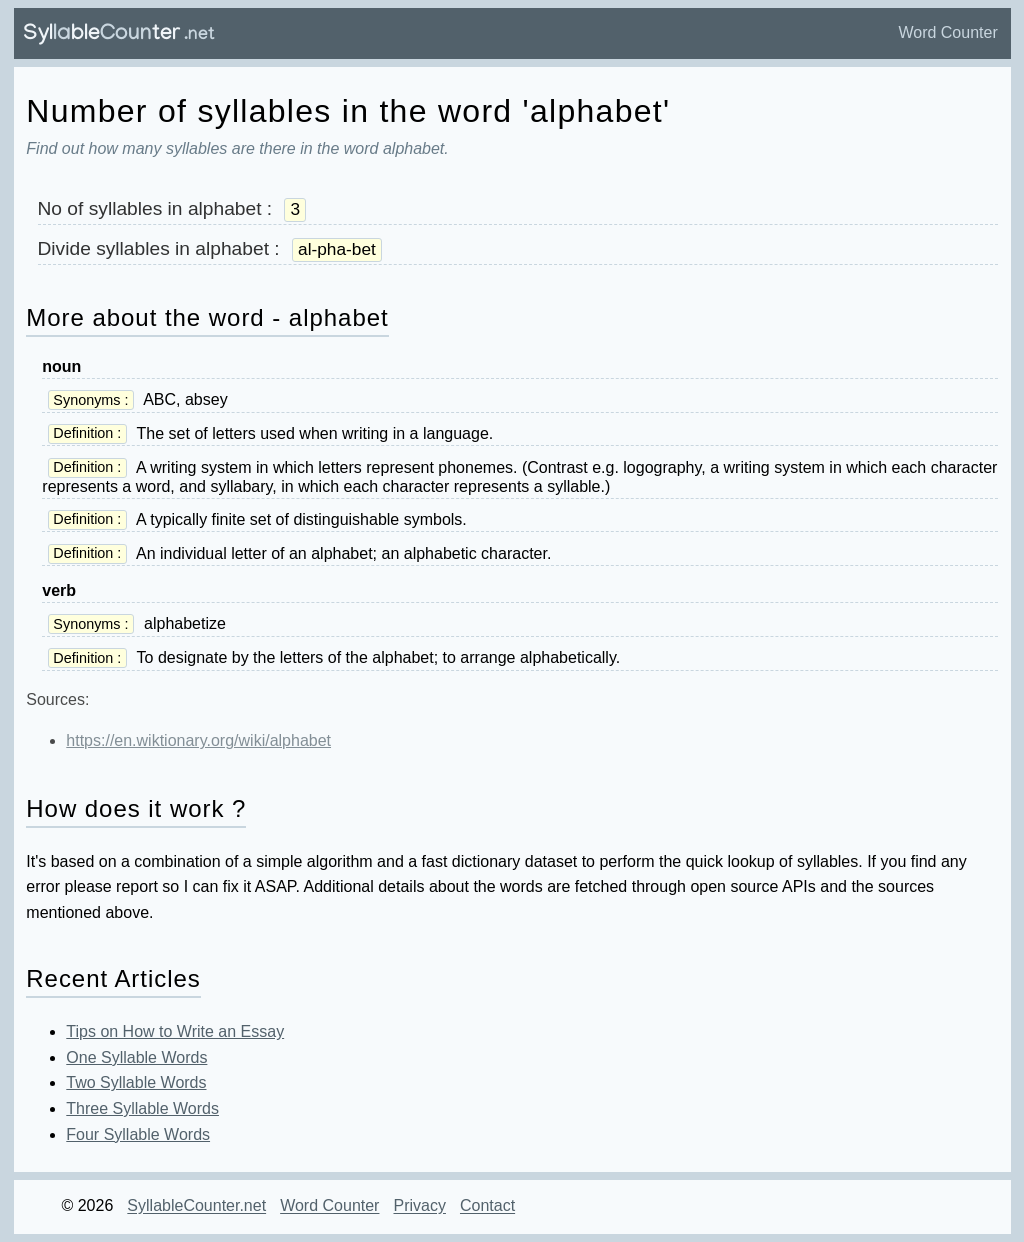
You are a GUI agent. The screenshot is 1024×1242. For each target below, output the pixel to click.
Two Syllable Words (136, 1082)
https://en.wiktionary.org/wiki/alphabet (198, 740)
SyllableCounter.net (196, 1206)
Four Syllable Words (138, 1134)
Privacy (419, 1206)
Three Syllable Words (142, 1108)
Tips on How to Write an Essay (175, 1031)
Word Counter (947, 32)
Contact (487, 1206)
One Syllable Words (136, 1057)
